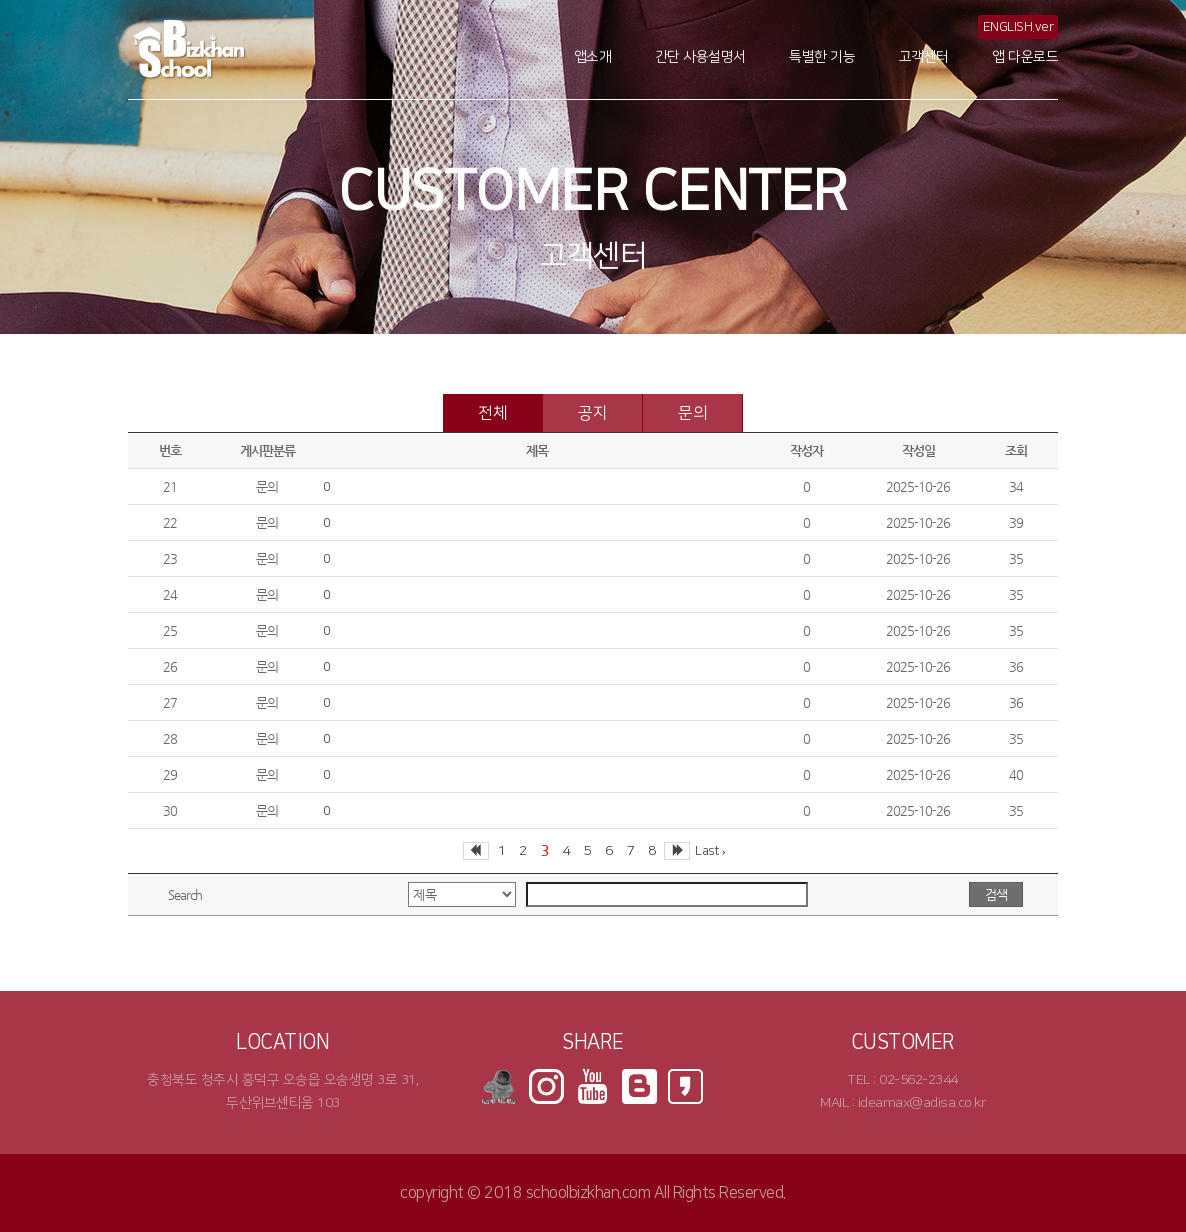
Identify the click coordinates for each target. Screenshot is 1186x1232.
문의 (692, 413)
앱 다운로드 (1025, 57)
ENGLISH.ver (1018, 27)
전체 (492, 413)
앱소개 (593, 57)
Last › (710, 851)
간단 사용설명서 (700, 57)
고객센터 (924, 57)
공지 (592, 413)
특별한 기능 (822, 57)
